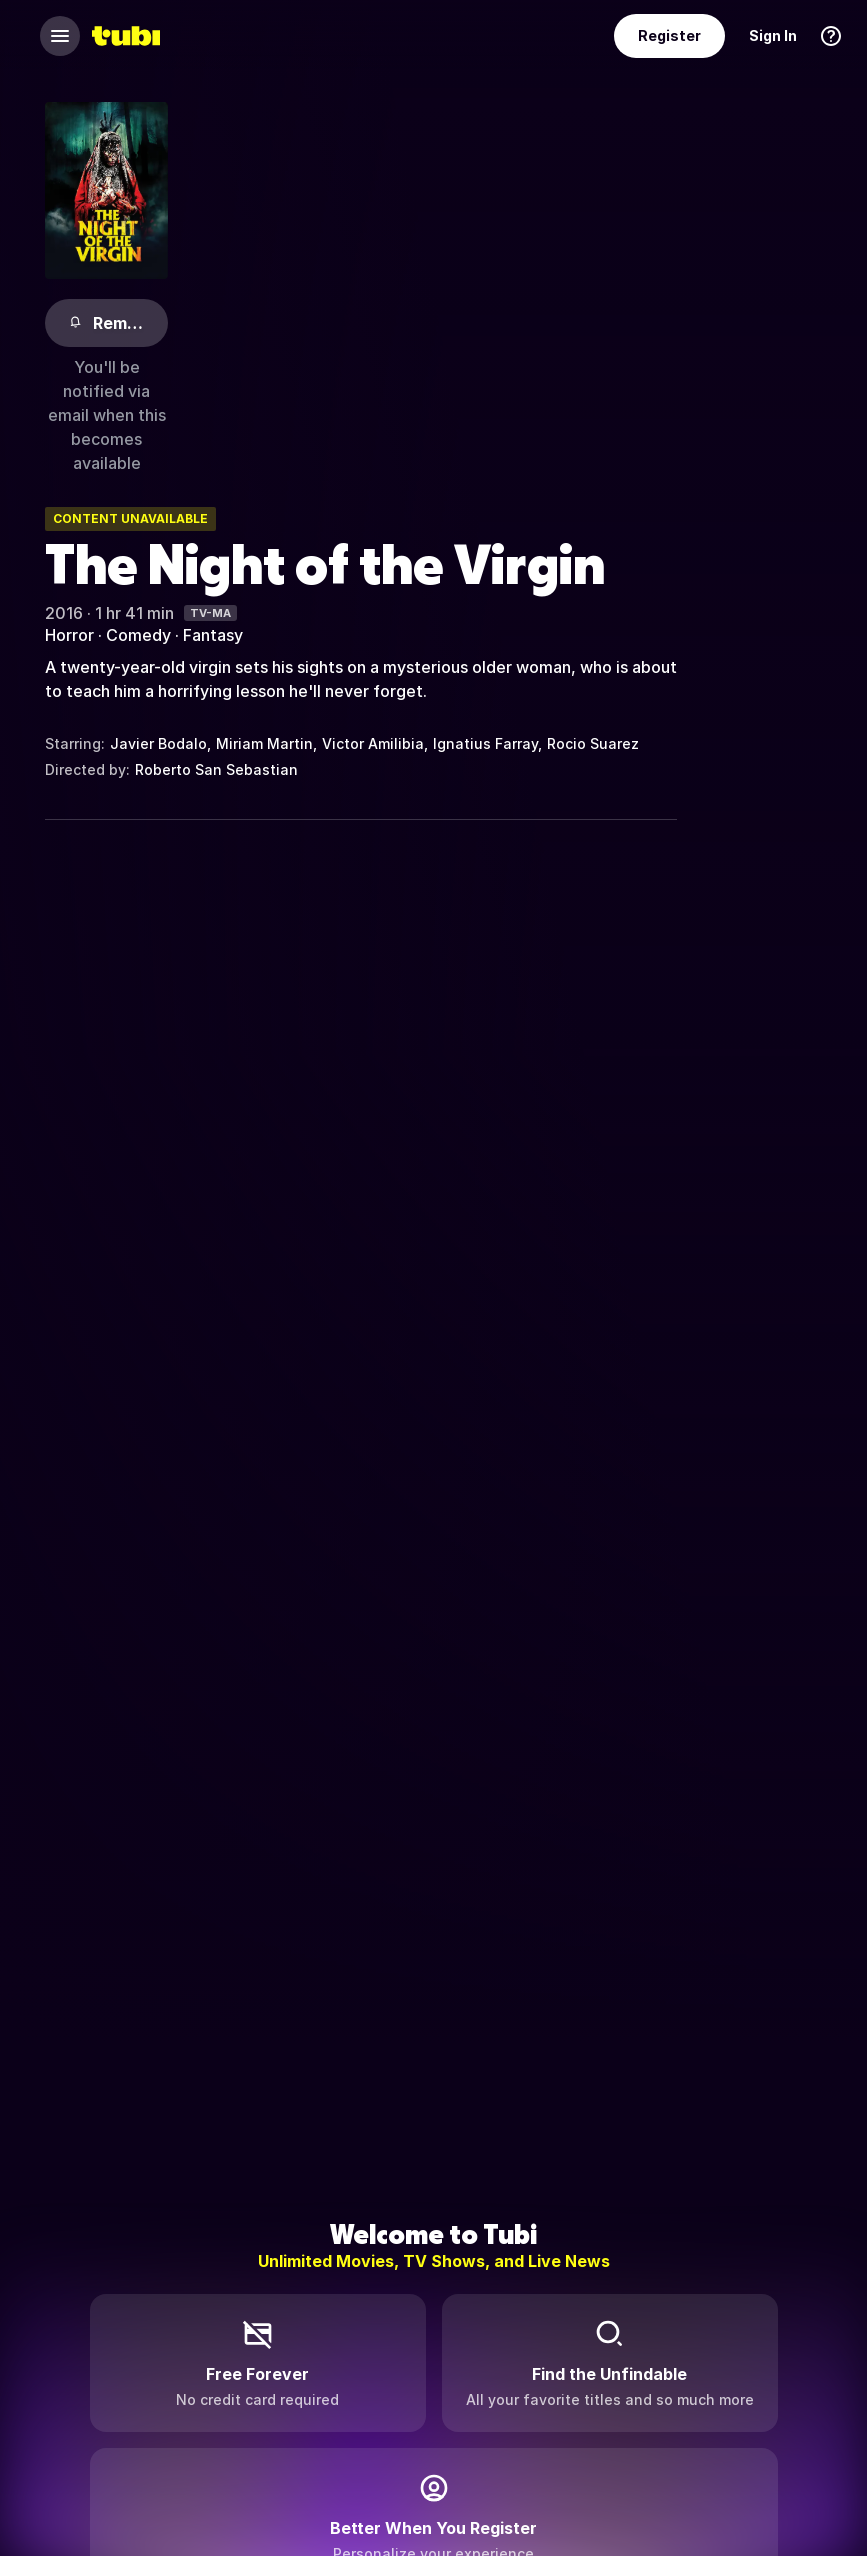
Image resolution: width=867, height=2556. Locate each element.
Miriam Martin (264, 743)
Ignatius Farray (485, 743)
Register (669, 35)
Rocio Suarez (593, 743)
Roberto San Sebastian (216, 769)
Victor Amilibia (373, 743)
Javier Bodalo (158, 743)
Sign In (773, 35)
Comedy (138, 635)
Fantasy (213, 635)
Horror (69, 635)
